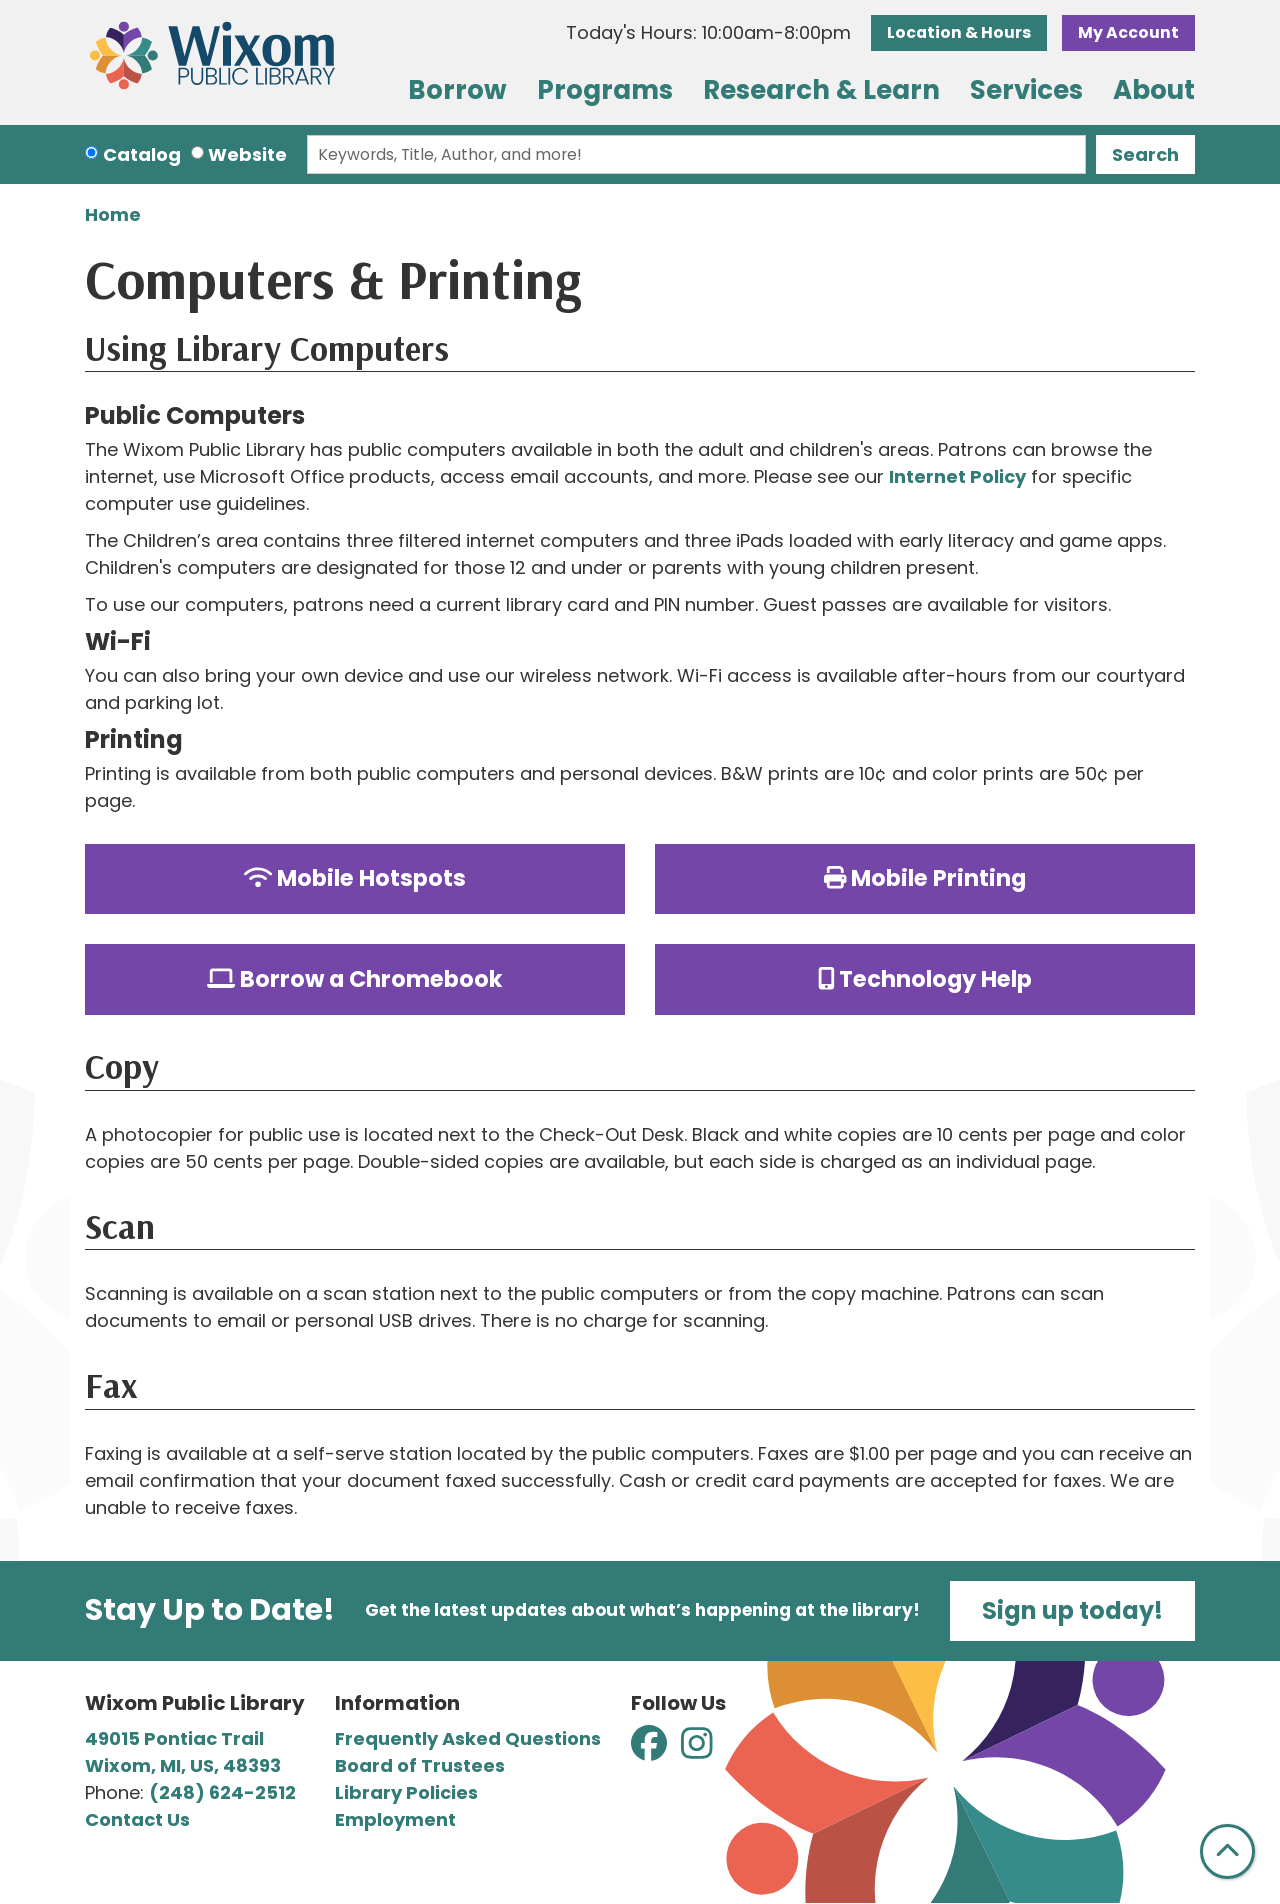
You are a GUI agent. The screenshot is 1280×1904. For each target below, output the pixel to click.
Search (1145, 154)
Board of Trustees (420, 1765)
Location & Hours (959, 32)
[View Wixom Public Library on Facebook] (651, 1749)
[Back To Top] (1227, 1851)
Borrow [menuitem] (457, 90)
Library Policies (406, 1792)
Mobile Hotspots (355, 878)
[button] (708, 32)
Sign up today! (1072, 1610)
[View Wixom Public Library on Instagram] (697, 1749)
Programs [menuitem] (605, 90)
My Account (1128, 32)
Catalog (142, 154)
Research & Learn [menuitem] (821, 90)
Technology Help (925, 979)
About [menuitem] (1154, 90)
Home (113, 214)
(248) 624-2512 (222, 1792)
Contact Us (137, 1819)
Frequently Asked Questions (468, 1738)
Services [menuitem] (1026, 90)
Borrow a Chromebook (355, 979)
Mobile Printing (925, 878)
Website (247, 154)
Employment (395, 1819)
